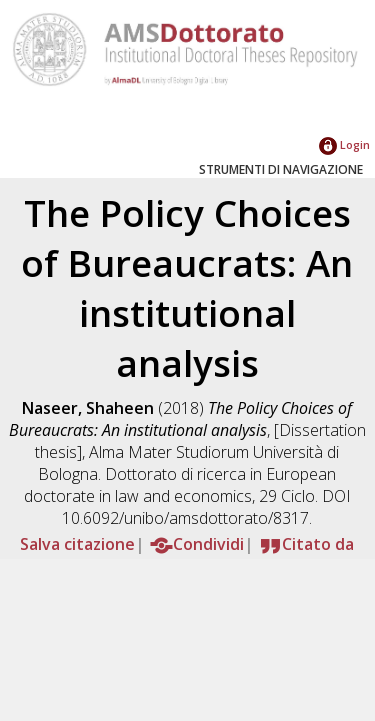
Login (344, 144)
